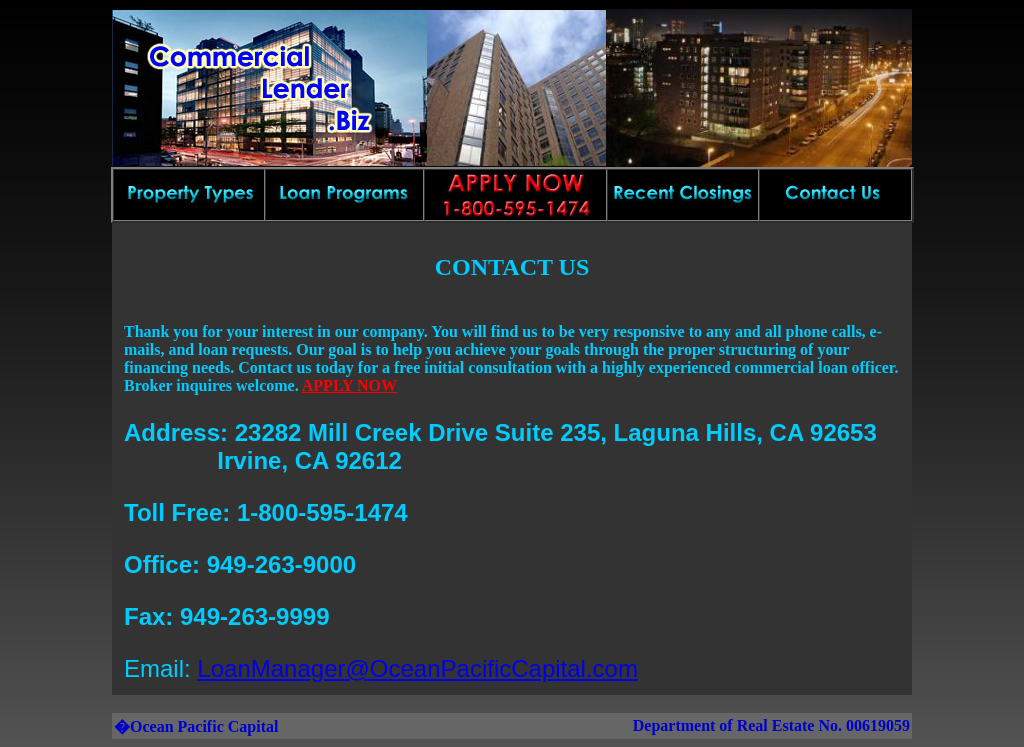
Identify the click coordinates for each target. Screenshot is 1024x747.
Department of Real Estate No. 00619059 (771, 725)
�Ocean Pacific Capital (196, 726)
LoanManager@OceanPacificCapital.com (417, 668)
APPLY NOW (349, 385)
